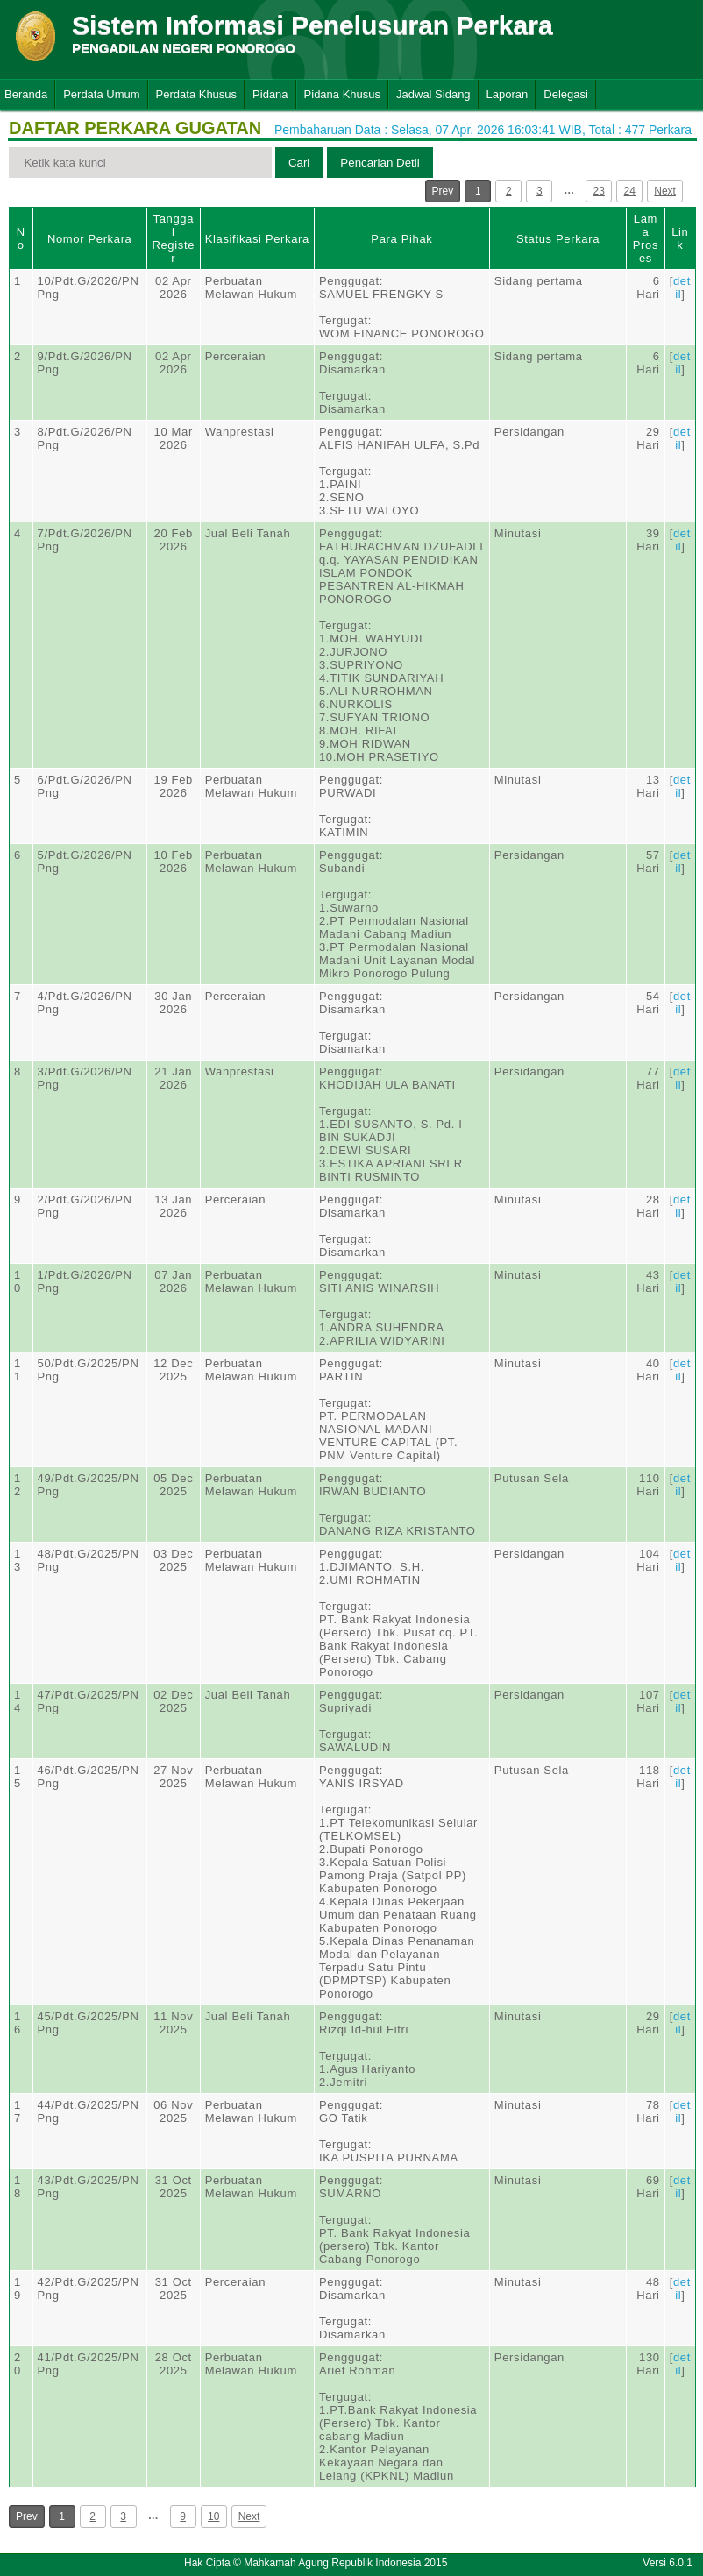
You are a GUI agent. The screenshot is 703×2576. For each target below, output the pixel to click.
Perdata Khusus (197, 94)
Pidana (270, 94)
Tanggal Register (173, 238)
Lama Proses (645, 238)
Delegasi (565, 94)
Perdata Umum (101, 94)
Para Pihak (401, 238)
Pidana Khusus (342, 94)
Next (665, 191)
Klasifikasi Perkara (257, 238)
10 (213, 2516)
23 (599, 191)
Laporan (507, 94)
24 (630, 191)
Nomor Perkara (89, 238)
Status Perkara (558, 238)
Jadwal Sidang (433, 94)
